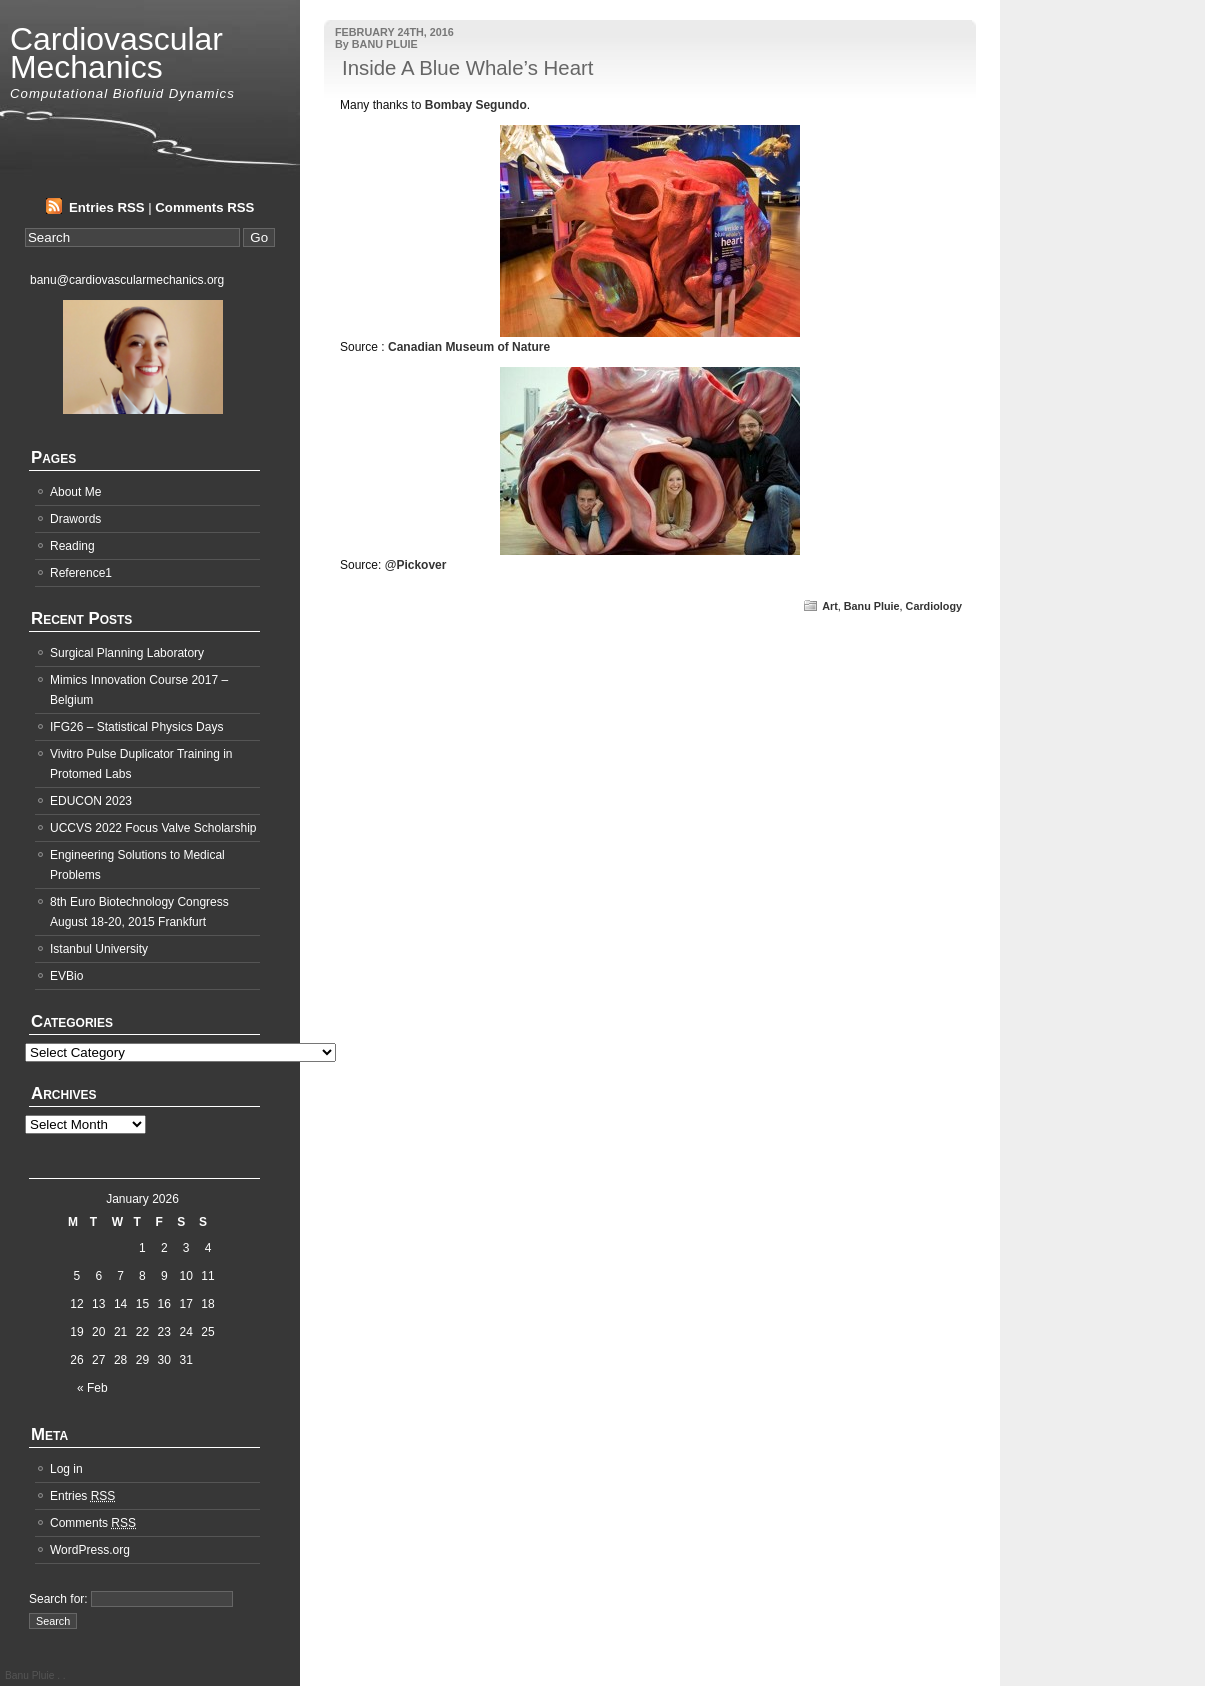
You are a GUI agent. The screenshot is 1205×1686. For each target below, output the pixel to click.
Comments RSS (204, 207)
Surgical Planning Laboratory (127, 653)
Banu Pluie (872, 606)
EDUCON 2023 (91, 801)
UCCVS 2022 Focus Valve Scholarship (153, 828)
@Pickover (416, 565)
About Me (75, 492)
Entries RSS (107, 207)
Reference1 (81, 573)
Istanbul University (99, 949)
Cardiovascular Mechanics (116, 53)
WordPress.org (90, 1550)
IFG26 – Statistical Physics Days (136, 727)
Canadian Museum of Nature (469, 347)
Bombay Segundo (476, 105)
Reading (72, 546)
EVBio (66, 976)
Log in (66, 1469)
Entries (82, 1496)
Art (830, 606)
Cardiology (934, 606)
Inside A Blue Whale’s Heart (467, 68)
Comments (93, 1523)
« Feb (92, 1388)
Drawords (75, 519)
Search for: (58, 1599)
